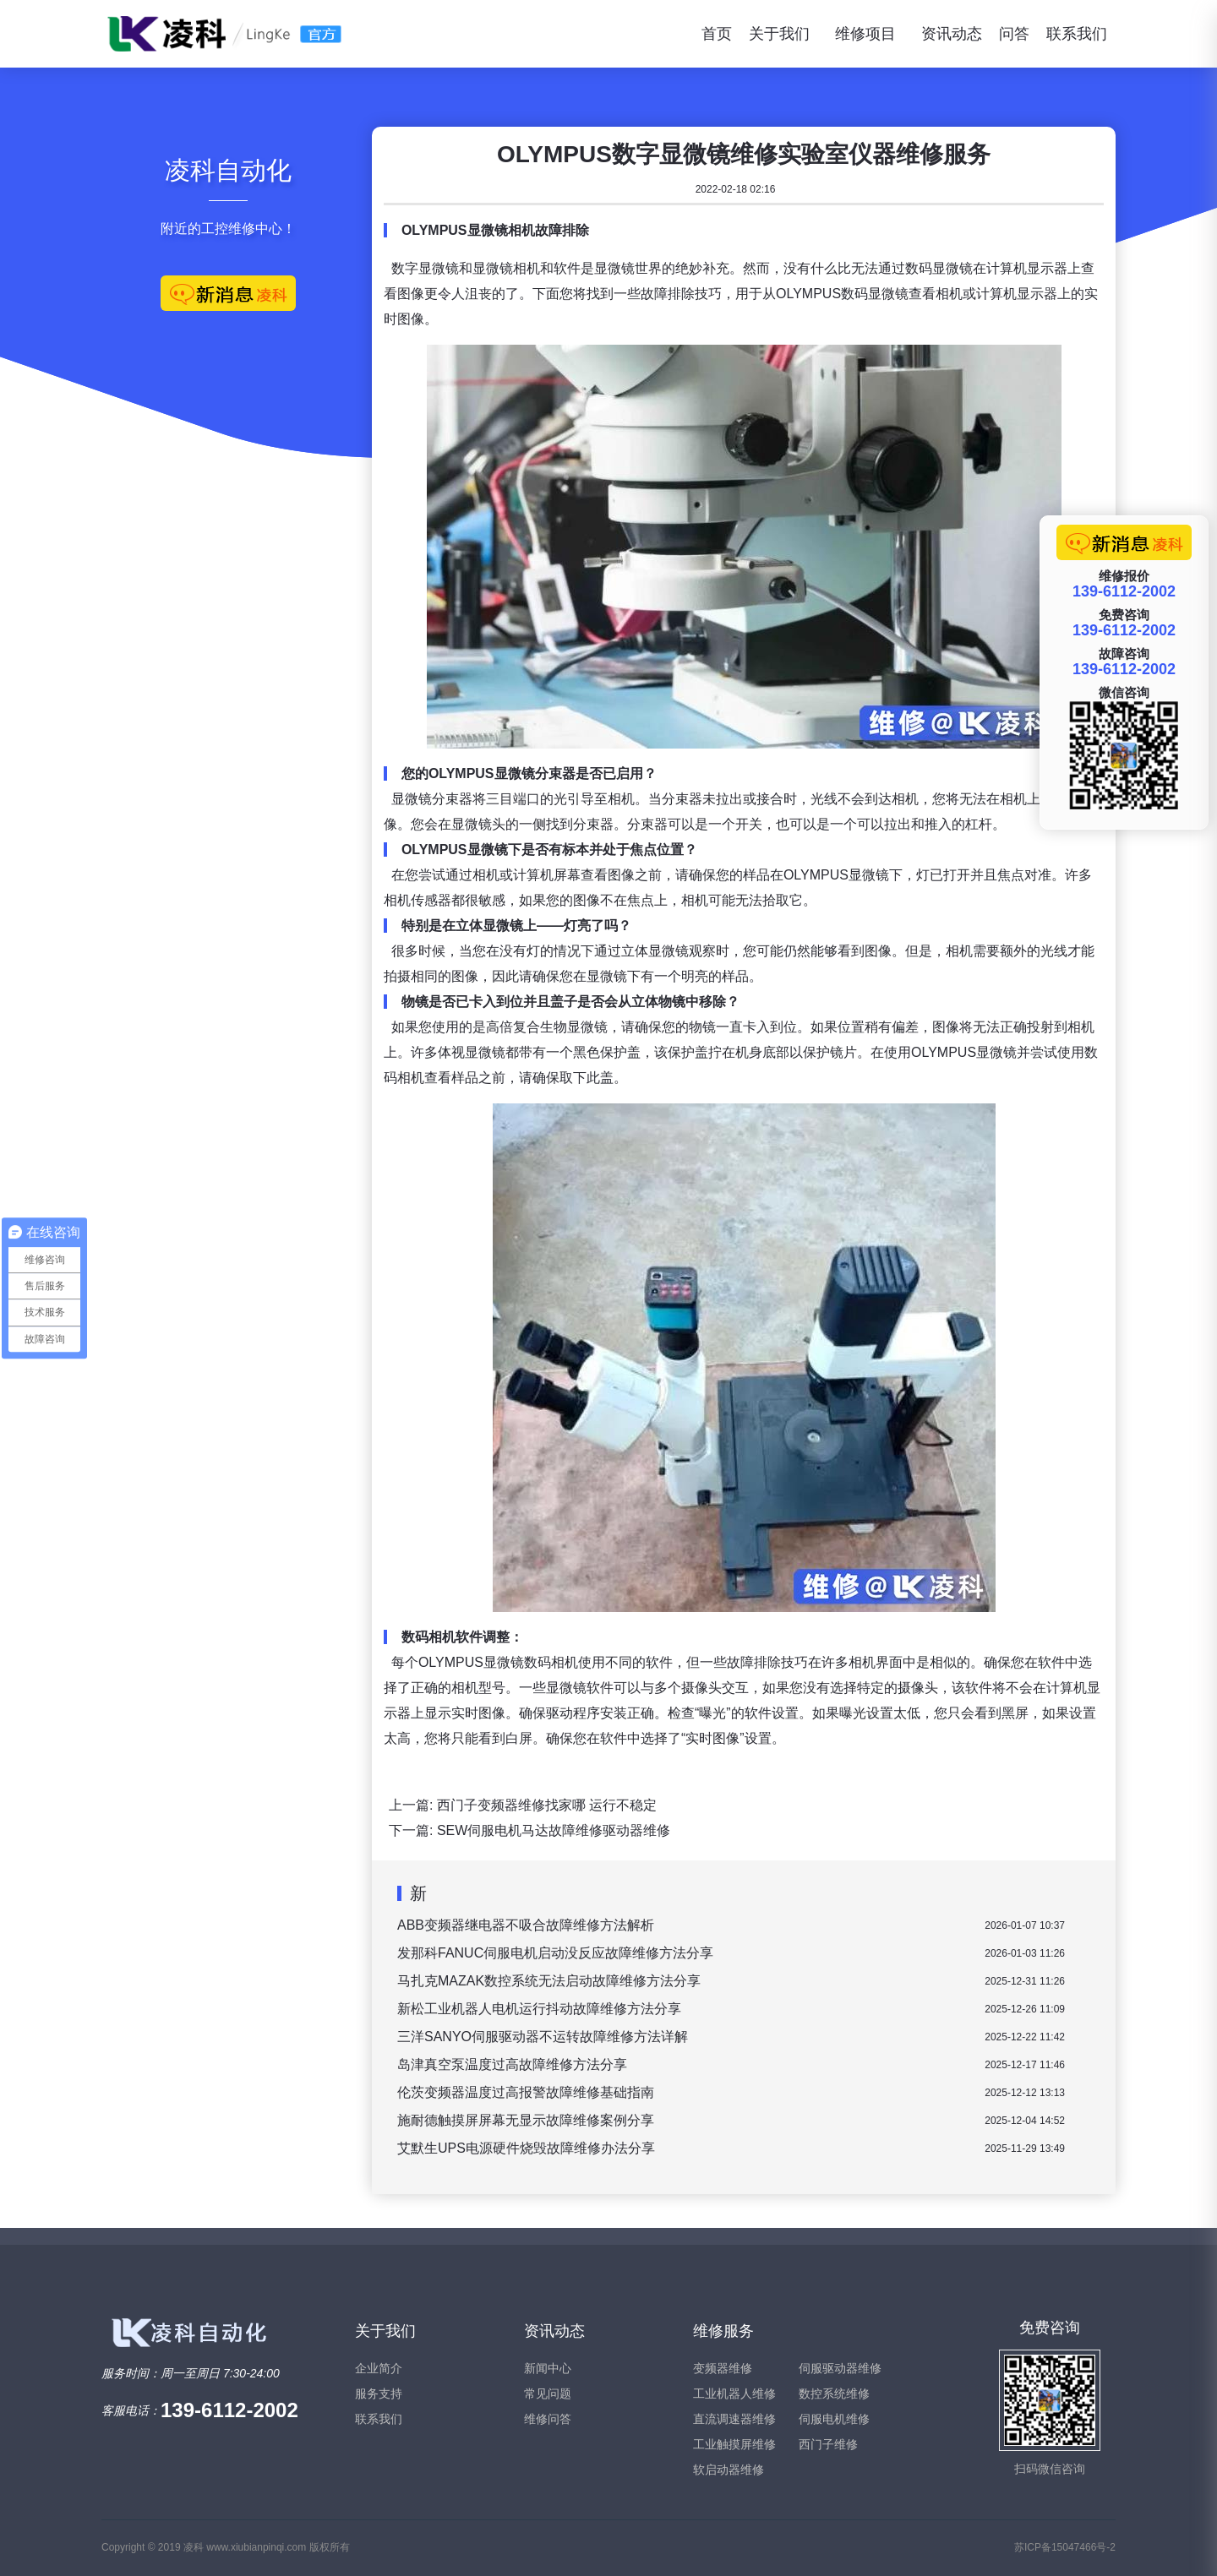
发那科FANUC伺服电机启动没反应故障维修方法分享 (555, 1953)
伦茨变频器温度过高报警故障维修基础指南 (525, 2092)
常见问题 (547, 2393)
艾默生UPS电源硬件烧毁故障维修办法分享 (526, 2148)
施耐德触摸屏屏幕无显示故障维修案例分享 (525, 2120)
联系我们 (1076, 33)
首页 (716, 33)
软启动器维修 (728, 2469)
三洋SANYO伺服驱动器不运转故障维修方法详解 (542, 2036)
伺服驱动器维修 (840, 2368)
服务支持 (378, 2393)
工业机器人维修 (734, 2393)
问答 (1014, 33)
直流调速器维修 (734, 2419)
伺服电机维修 (834, 2419)
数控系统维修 (834, 2393)
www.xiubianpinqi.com (256, 2547)
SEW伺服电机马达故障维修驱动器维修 (553, 1830)
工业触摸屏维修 (734, 2444)
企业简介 (378, 2368)
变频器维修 (722, 2368)
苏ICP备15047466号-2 (1065, 2547)
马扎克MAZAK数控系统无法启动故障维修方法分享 (549, 1981)
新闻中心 (547, 2368)
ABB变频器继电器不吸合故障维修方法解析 (525, 1925)
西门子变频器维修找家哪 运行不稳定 (547, 1805)
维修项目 (865, 33)
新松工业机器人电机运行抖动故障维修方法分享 (539, 2008)
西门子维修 (828, 2444)
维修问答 (547, 2419)
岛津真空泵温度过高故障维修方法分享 (512, 2064)
